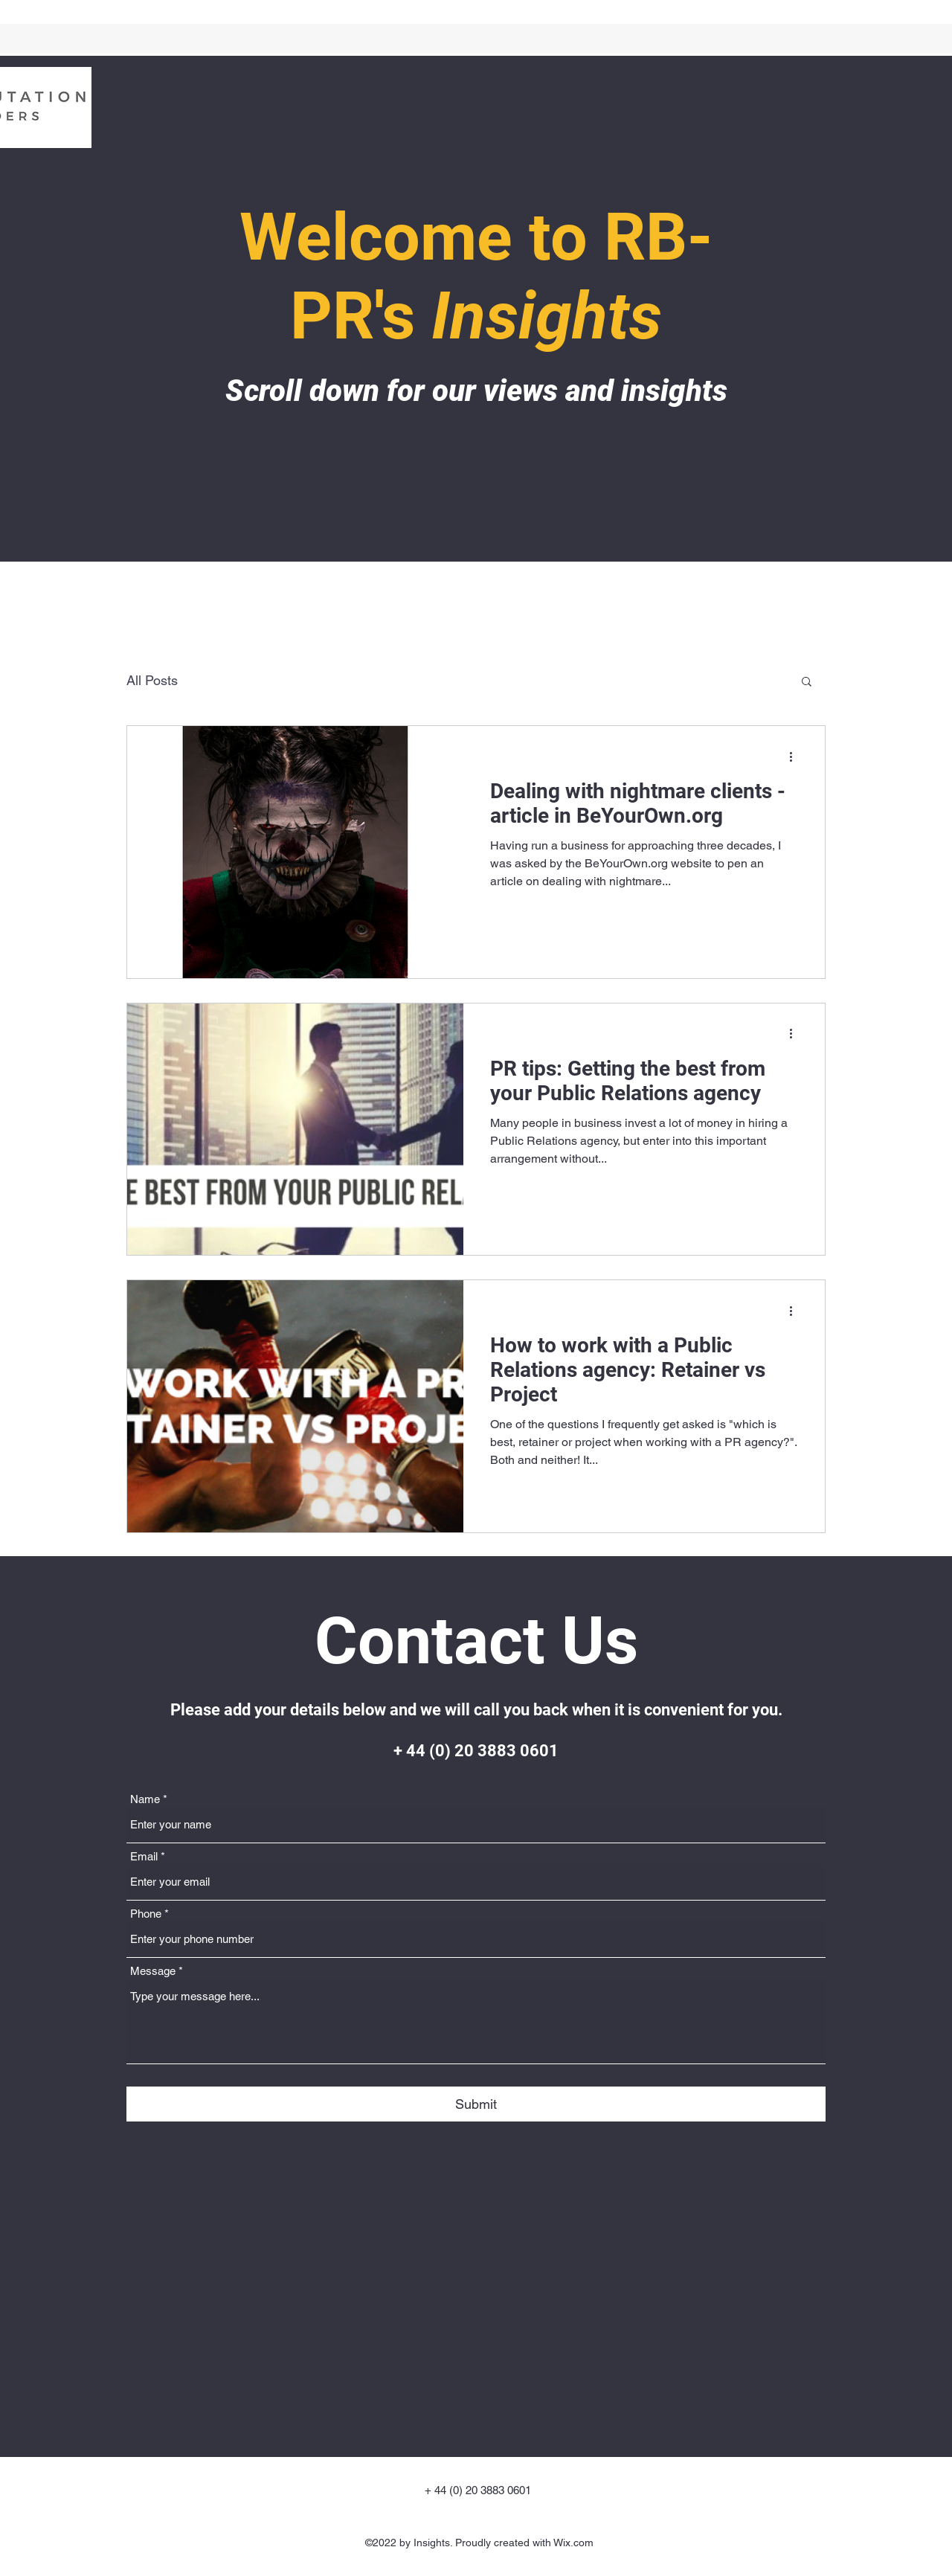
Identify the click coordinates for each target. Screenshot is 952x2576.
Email (144, 1856)
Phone (145, 1913)
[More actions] (796, 756)
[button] (807, 682)
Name (145, 1799)
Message (153, 1970)
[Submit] (476, 2104)
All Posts (152, 680)
